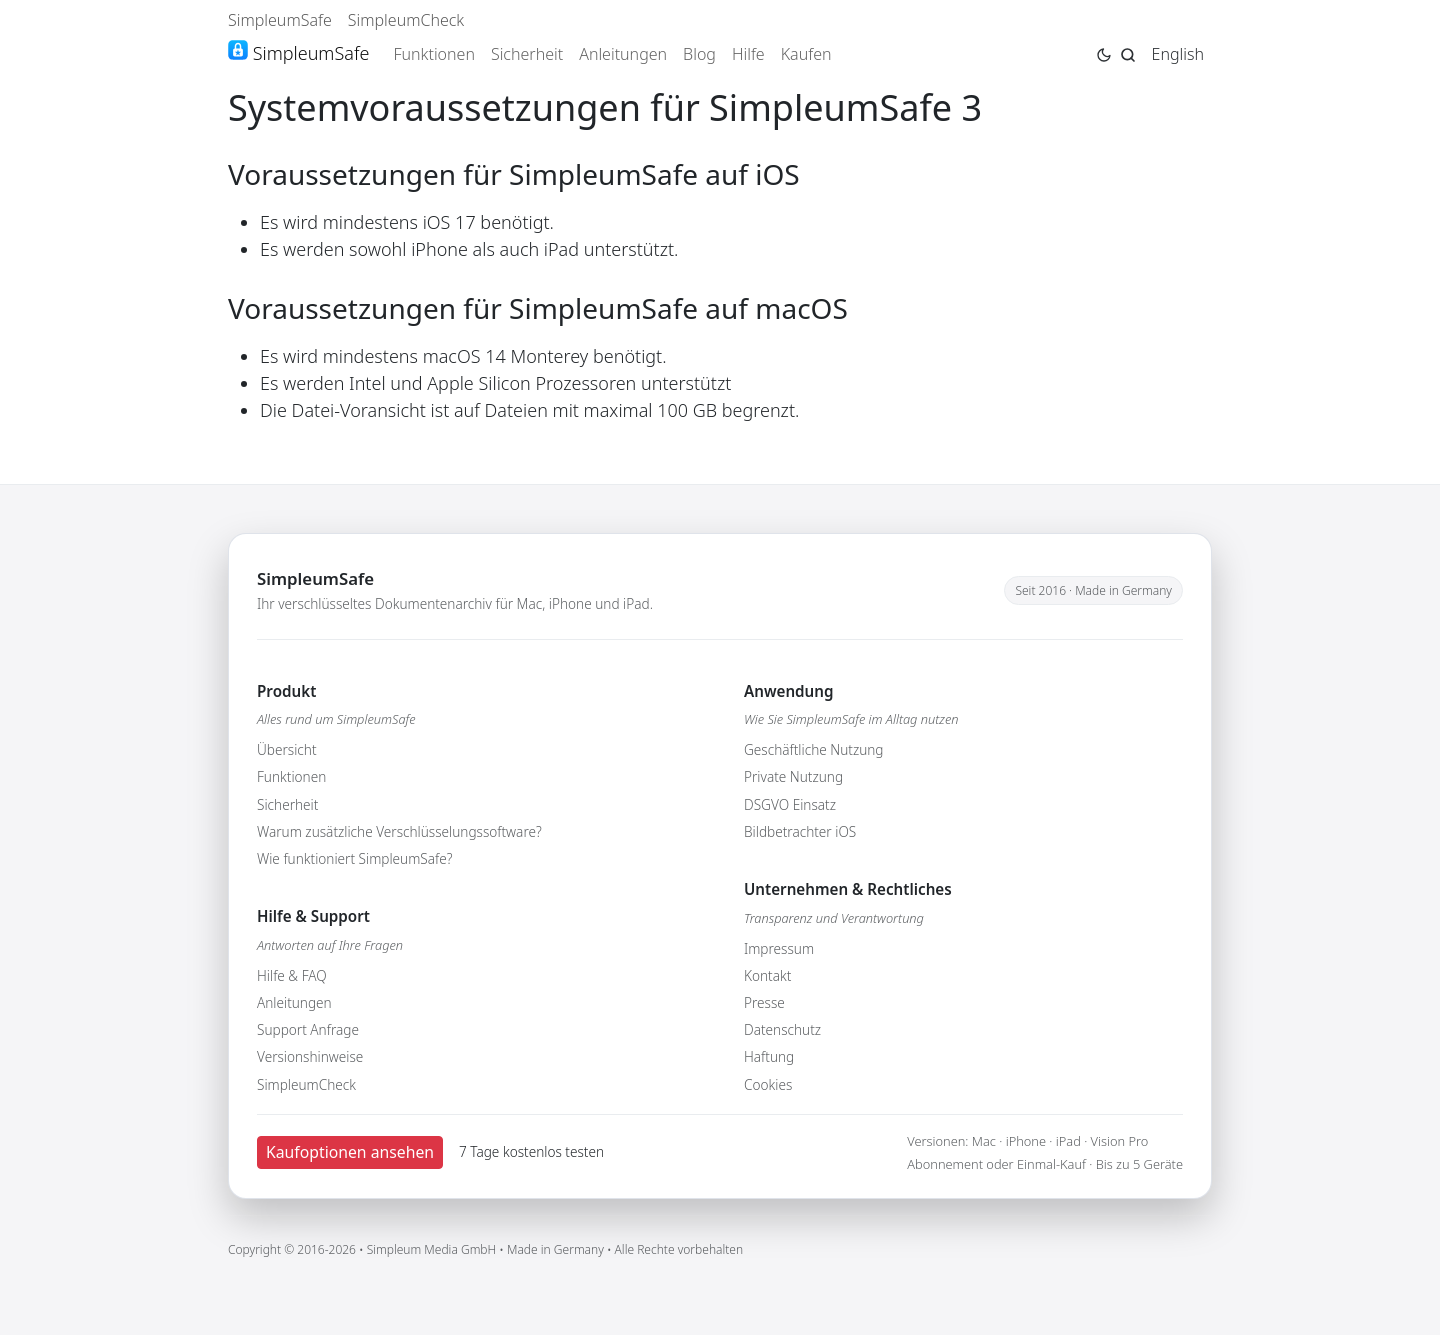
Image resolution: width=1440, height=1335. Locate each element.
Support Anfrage (308, 1029)
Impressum (779, 948)
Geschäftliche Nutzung (814, 749)
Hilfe (748, 54)
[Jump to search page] (1128, 53)
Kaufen (806, 54)
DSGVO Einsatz (790, 804)
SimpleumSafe (280, 20)
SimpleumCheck (406, 20)
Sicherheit (527, 54)
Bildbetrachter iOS (800, 831)
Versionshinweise (310, 1056)
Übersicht (287, 749)
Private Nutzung (793, 776)
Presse (764, 1002)
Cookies (768, 1084)
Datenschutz (782, 1029)
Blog (699, 54)
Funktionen (434, 54)
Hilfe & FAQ (292, 975)
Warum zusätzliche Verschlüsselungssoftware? (399, 831)
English (1178, 54)
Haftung (769, 1056)
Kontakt (767, 975)
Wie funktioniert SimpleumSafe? (354, 858)
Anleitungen (623, 54)
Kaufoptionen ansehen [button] (350, 1152)
